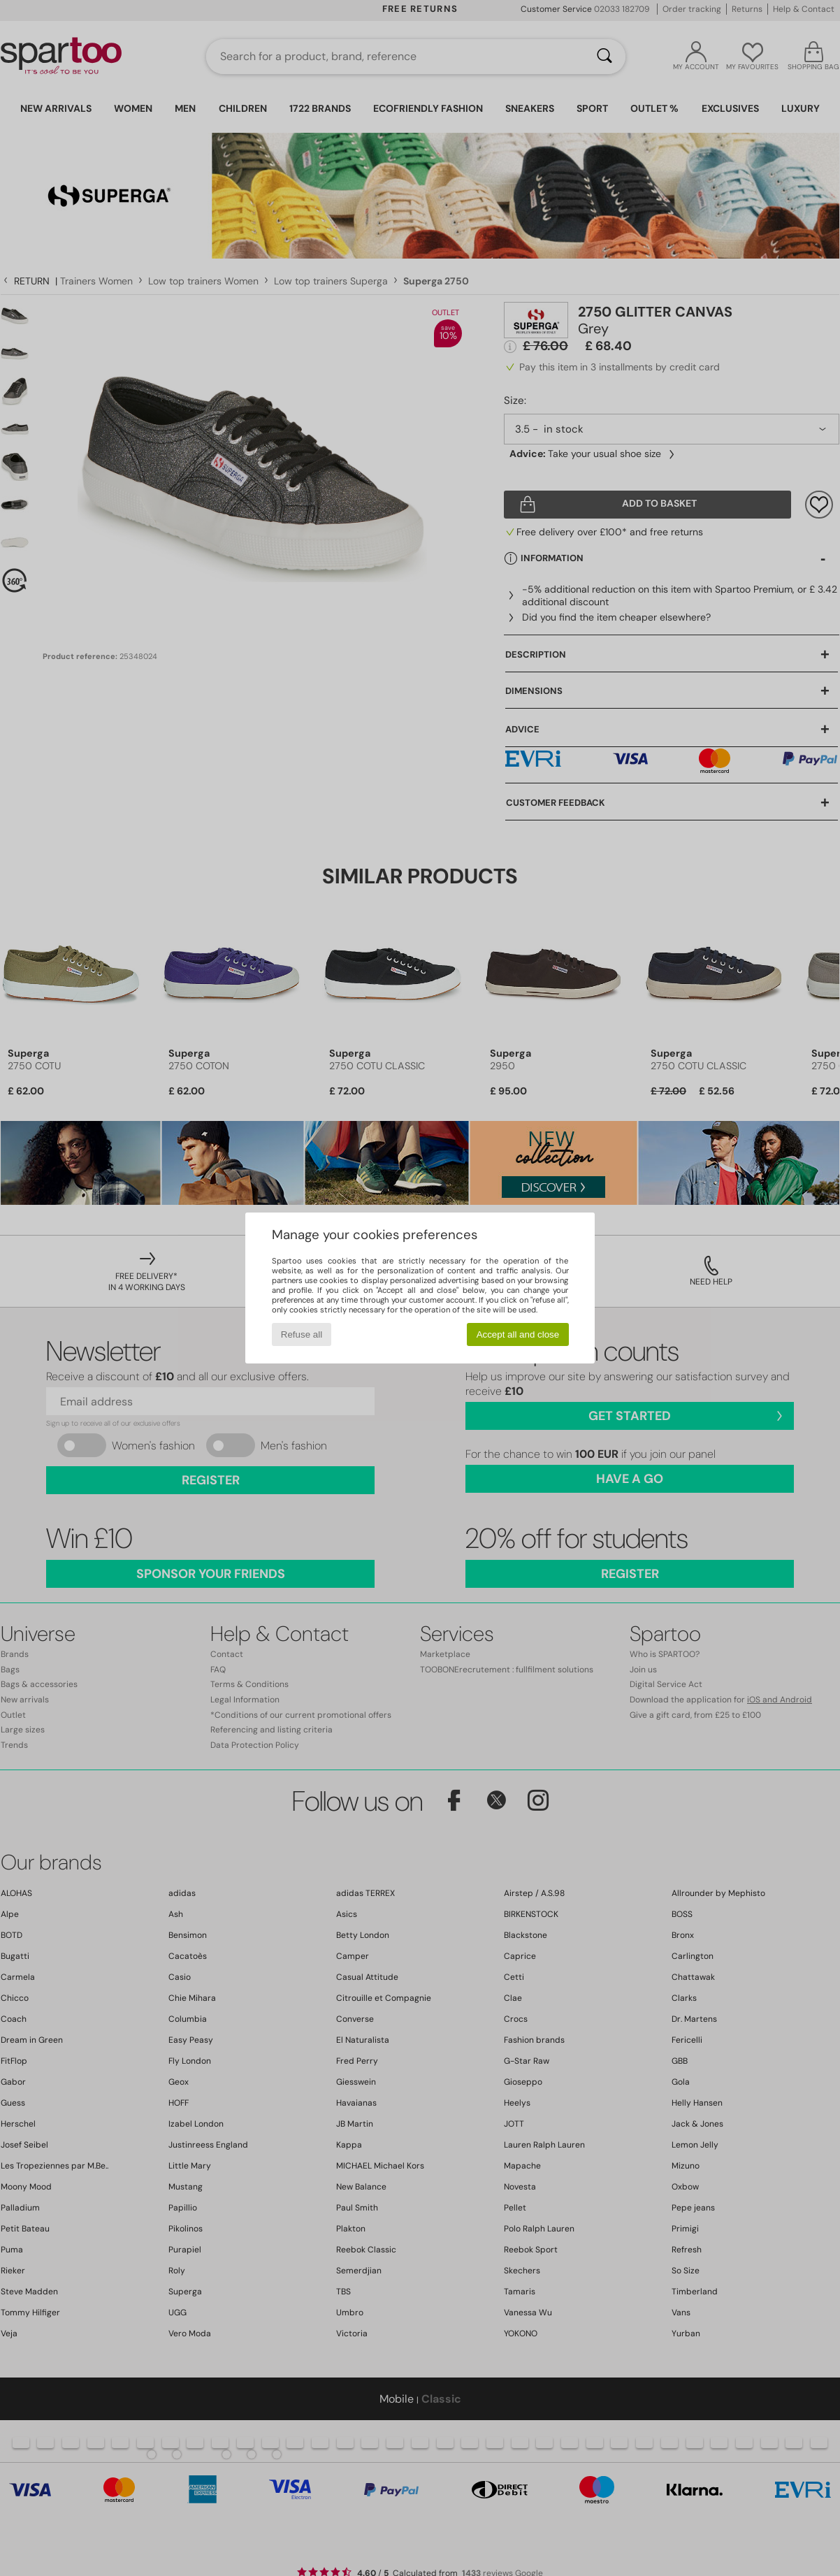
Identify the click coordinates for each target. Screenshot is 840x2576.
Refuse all (301, 1334)
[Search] (604, 56)
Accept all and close (518, 1334)
